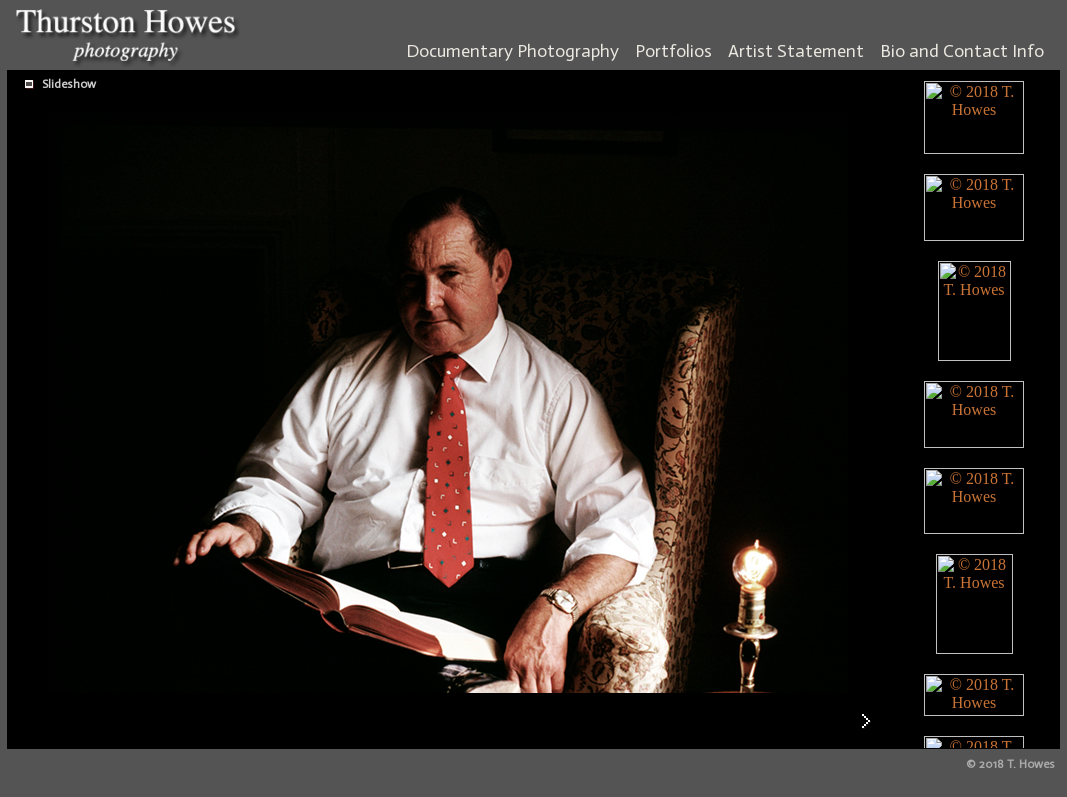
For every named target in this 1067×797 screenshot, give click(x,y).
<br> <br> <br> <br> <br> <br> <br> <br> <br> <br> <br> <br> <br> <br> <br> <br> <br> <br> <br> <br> (974, 409)
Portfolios (673, 51)
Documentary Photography (512, 51)
